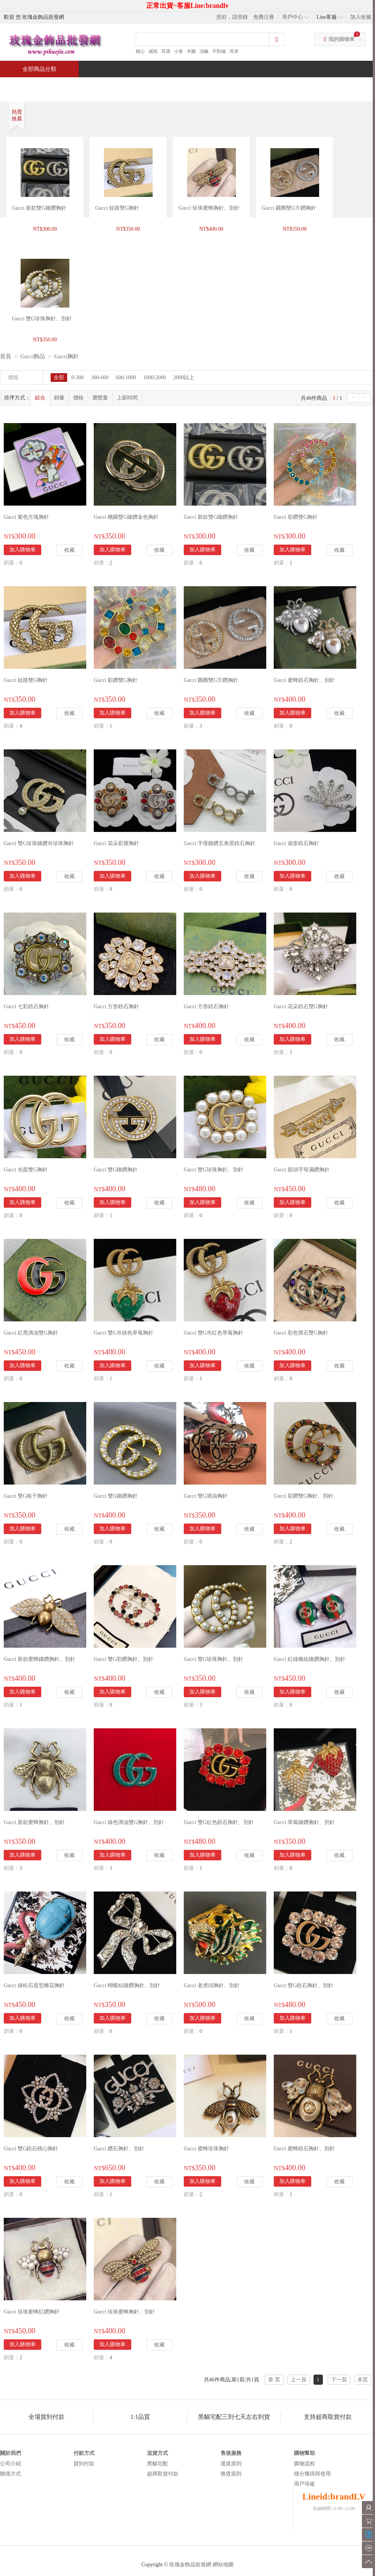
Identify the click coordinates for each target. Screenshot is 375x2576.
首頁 (28, 85)
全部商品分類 (39, 69)
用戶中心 (292, 17)
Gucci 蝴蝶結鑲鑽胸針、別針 (127, 1985)
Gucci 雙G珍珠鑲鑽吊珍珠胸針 (39, 843)
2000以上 (183, 377)
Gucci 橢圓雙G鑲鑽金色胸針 (126, 517)
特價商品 (76, 85)
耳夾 (234, 51)
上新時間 (127, 398)
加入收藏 (360, 17)
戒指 (153, 51)
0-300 (78, 377)
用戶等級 (304, 2484)
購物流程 (304, 2463)
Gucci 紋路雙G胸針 (117, 208)
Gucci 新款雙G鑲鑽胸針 (39, 208)
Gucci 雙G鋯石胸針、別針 (303, 1985)
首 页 (274, 2379)
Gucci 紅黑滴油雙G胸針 (31, 1333)
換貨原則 (231, 2474)
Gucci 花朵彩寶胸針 (116, 843)
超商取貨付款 (162, 2474)
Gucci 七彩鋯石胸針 (26, 1006)
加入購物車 (22, 549)
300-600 (100, 377)
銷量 (59, 398)
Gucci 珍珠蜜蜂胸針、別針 (209, 208)
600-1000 (126, 377)
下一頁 (339, 2379)
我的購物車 (341, 39)
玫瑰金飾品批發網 (190, 2564)
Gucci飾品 (32, 356)
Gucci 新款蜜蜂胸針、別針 (34, 1822)
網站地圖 (223, 2564)
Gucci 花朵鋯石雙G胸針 (301, 1006)
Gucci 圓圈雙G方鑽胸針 (289, 208)
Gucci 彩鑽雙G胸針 (296, 517)
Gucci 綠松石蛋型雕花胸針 (34, 1985)
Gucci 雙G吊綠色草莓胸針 (123, 1333)
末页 (362, 2379)
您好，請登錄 (232, 17)
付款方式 (84, 2453)
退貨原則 (231, 2463)
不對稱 (219, 51)
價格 (78, 398)
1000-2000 (154, 377)
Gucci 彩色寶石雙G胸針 (301, 1333)
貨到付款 (84, 2463)
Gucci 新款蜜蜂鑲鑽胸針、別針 (39, 1659)
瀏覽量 (100, 398)
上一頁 (298, 2379)
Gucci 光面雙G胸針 (26, 1169)
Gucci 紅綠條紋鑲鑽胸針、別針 (309, 1659)
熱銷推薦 (184, 85)
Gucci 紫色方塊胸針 (26, 517)
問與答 (289, 85)
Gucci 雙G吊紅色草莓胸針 (213, 1333)
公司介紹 (10, 2463)
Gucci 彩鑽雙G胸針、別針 (303, 1496)
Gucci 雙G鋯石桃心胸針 (31, 2148)
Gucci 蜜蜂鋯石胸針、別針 (304, 680)
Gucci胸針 (66, 356)
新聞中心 (238, 85)
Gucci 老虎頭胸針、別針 (212, 1985)
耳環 (165, 51)
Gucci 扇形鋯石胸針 (296, 843)
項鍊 (204, 51)
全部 (59, 377)
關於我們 (10, 2453)
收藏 (69, 550)
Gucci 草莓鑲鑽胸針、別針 (304, 1822)
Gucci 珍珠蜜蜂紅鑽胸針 (32, 2312)
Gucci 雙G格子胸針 (26, 1496)
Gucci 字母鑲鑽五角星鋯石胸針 (219, 843)
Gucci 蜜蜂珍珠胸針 (206, 2148)
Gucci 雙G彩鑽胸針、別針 (123, 1659)
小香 (178, 51)
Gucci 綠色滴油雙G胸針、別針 (129, 1822)
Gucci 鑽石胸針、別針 (119, 2148)
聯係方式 (10, 2474)
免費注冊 (263, 17)
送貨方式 (157, 2453)
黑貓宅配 (157, 2463)
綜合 (40, 398)
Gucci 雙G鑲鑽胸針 (116, 1169)
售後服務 (231, 2453)
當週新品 (130, 85)
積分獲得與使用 (312, 2474)
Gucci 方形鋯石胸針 (116, 1006)
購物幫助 (304, 2453)
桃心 (140, 51)
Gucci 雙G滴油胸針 (206, 1496)
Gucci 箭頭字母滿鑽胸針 (302, 1169)
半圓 (191, 51)
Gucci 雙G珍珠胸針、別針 (213, 1169)
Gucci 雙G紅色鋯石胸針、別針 (219, 1822)
